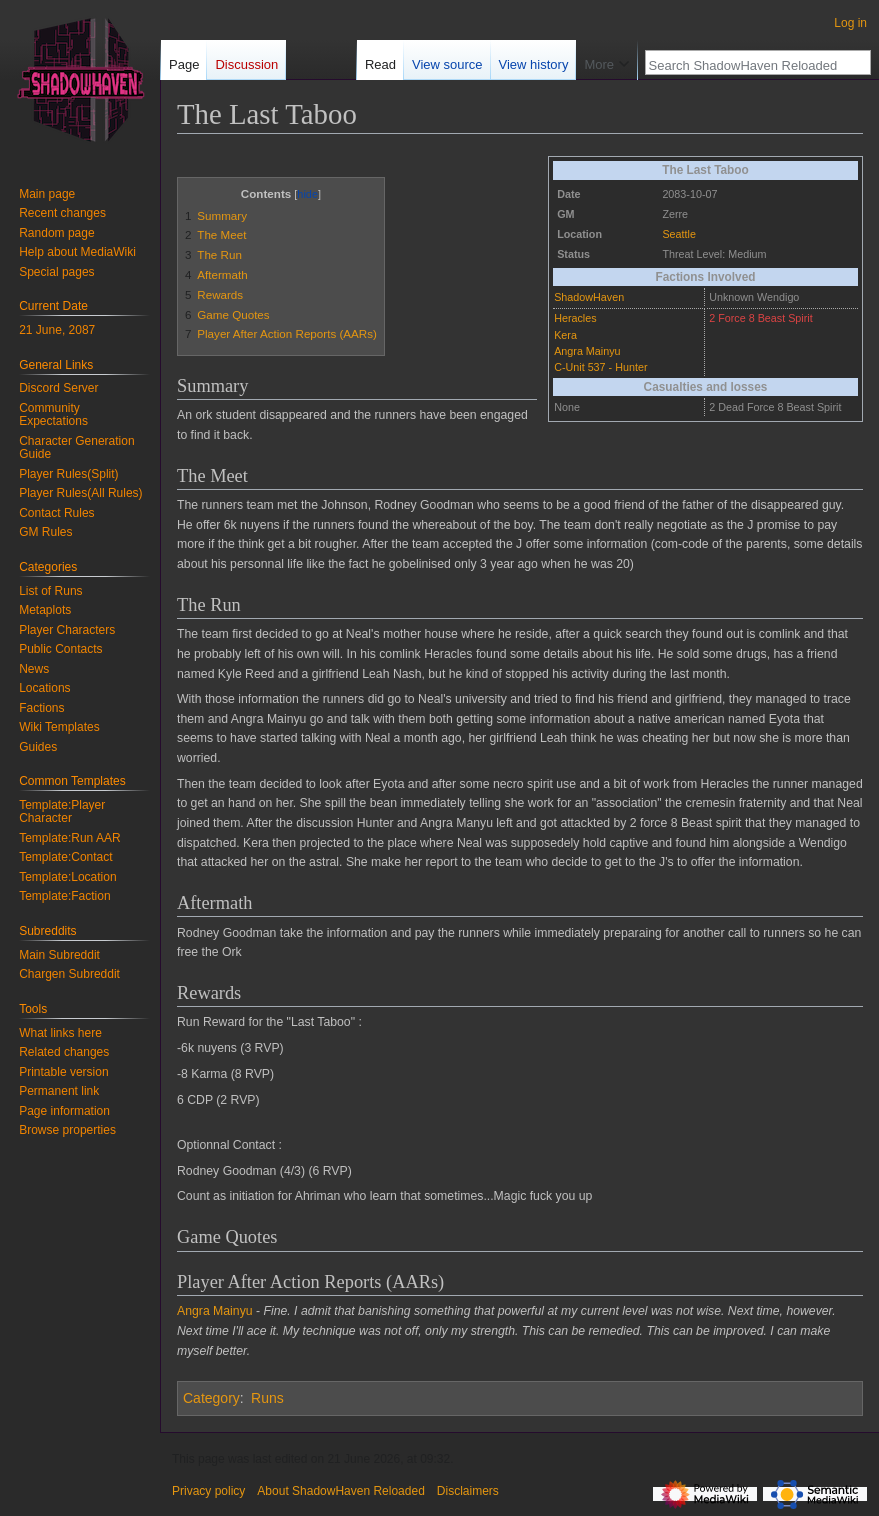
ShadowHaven (589, 297)
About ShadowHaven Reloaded (340, 1491)
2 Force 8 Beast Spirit (761, 318)
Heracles (575, 318)
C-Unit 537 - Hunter (600, 367)
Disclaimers (468, 1491)
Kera (565, 335)
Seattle (679, 234)
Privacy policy (208, 1491)
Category (211, 1398)
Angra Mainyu (587, 351)
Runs (267, 1398)
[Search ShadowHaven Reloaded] (747, 65)
